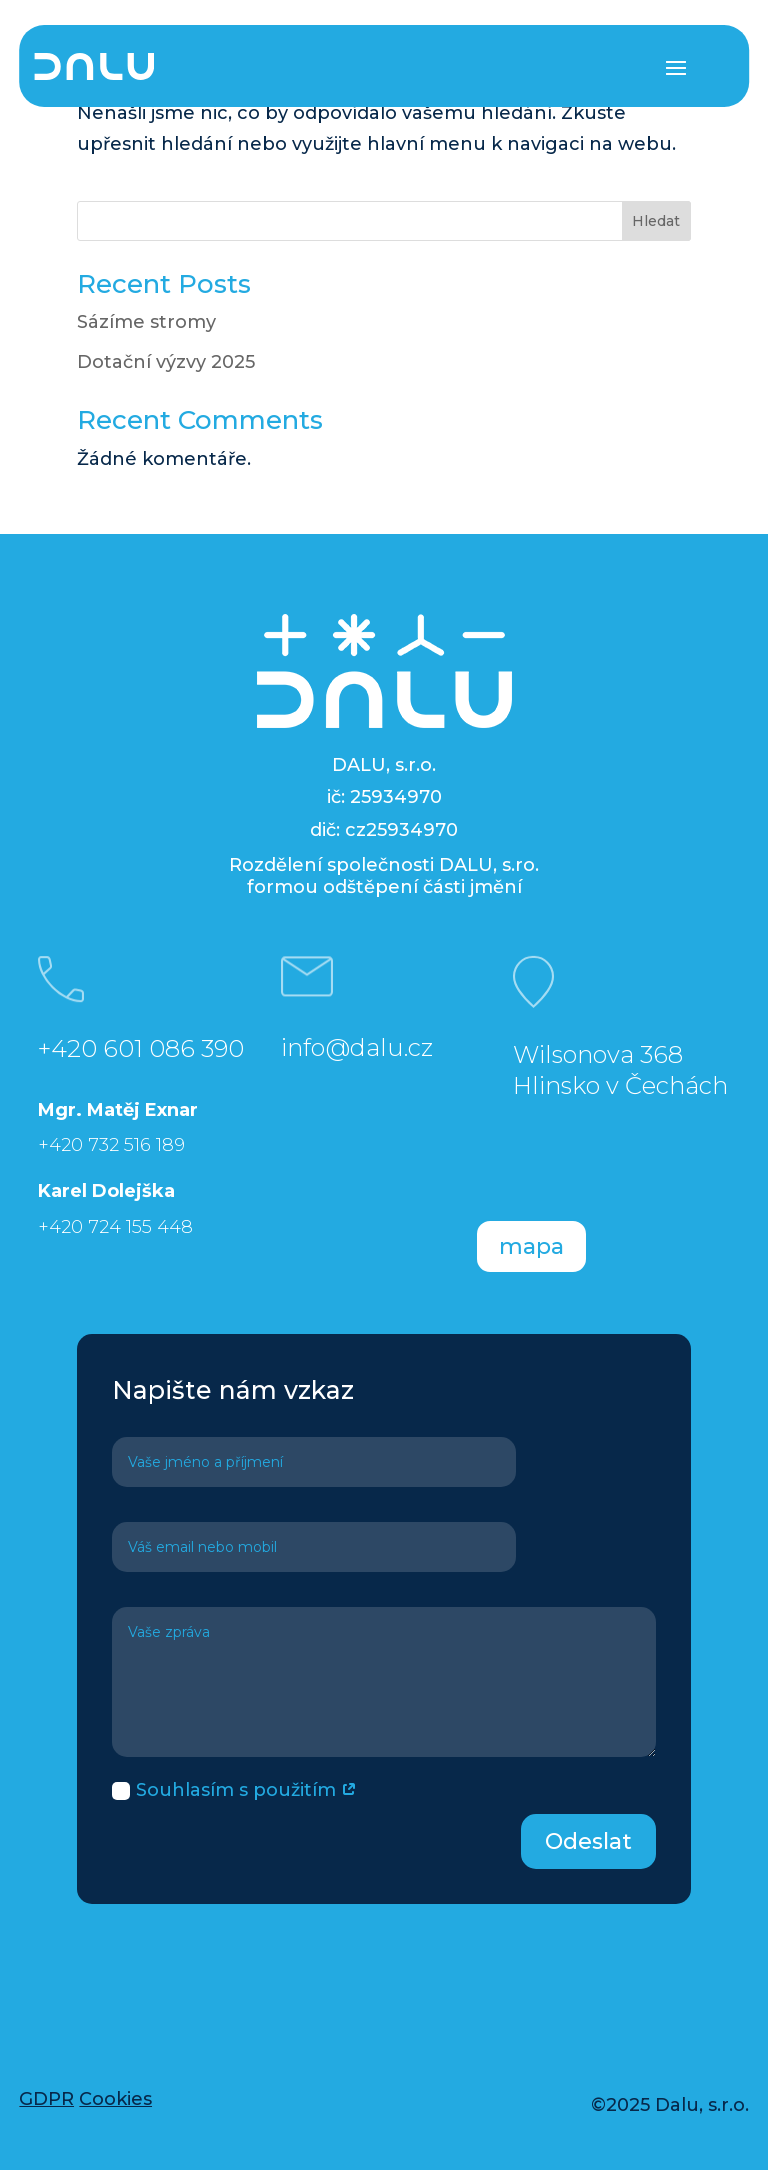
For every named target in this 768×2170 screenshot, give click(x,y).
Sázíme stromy (146, 322)
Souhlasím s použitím (234, 1790)
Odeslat (588, 1841)
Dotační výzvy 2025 (166, 362)
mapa (531, 1246)
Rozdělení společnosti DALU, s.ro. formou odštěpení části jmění (384, 876)
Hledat (656, 221)
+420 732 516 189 (111, 1145)
